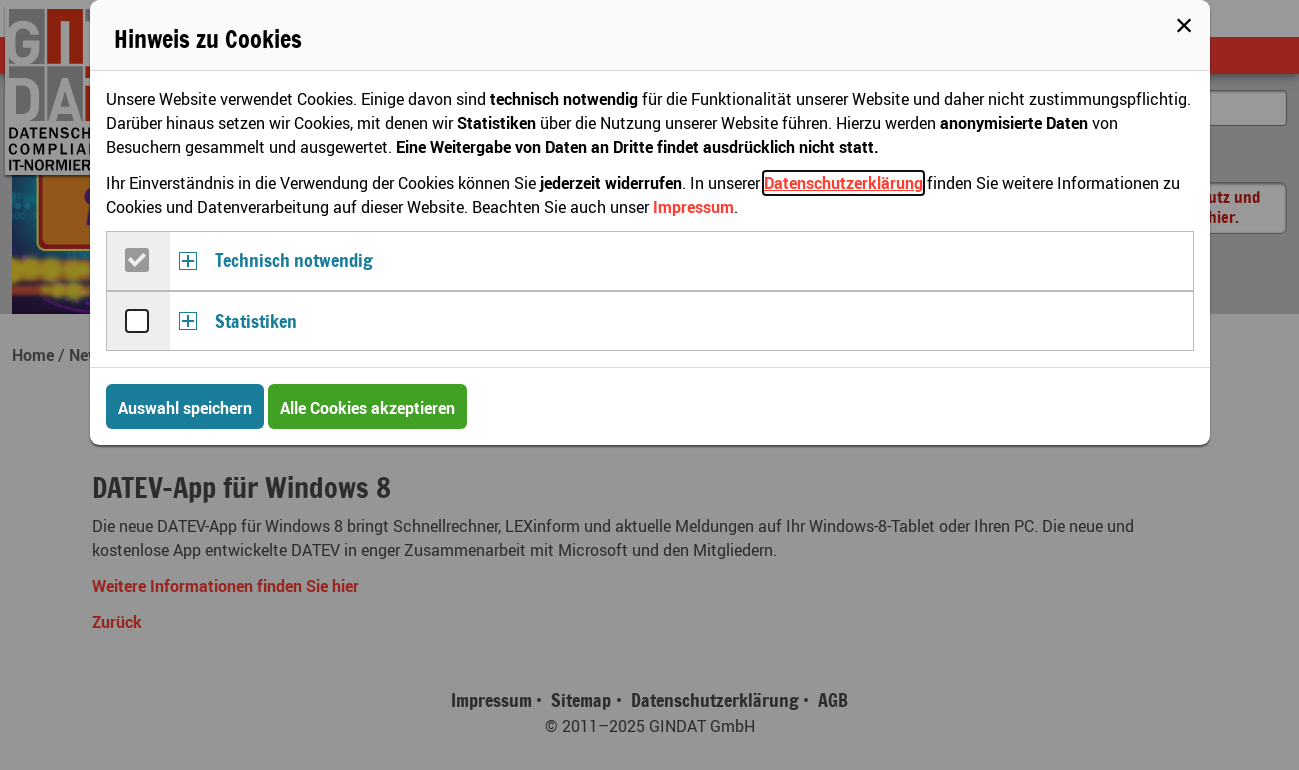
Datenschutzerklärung (843, 183)
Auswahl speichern (185, 408)
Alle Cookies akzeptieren (367, 408)
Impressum (693, 207)
